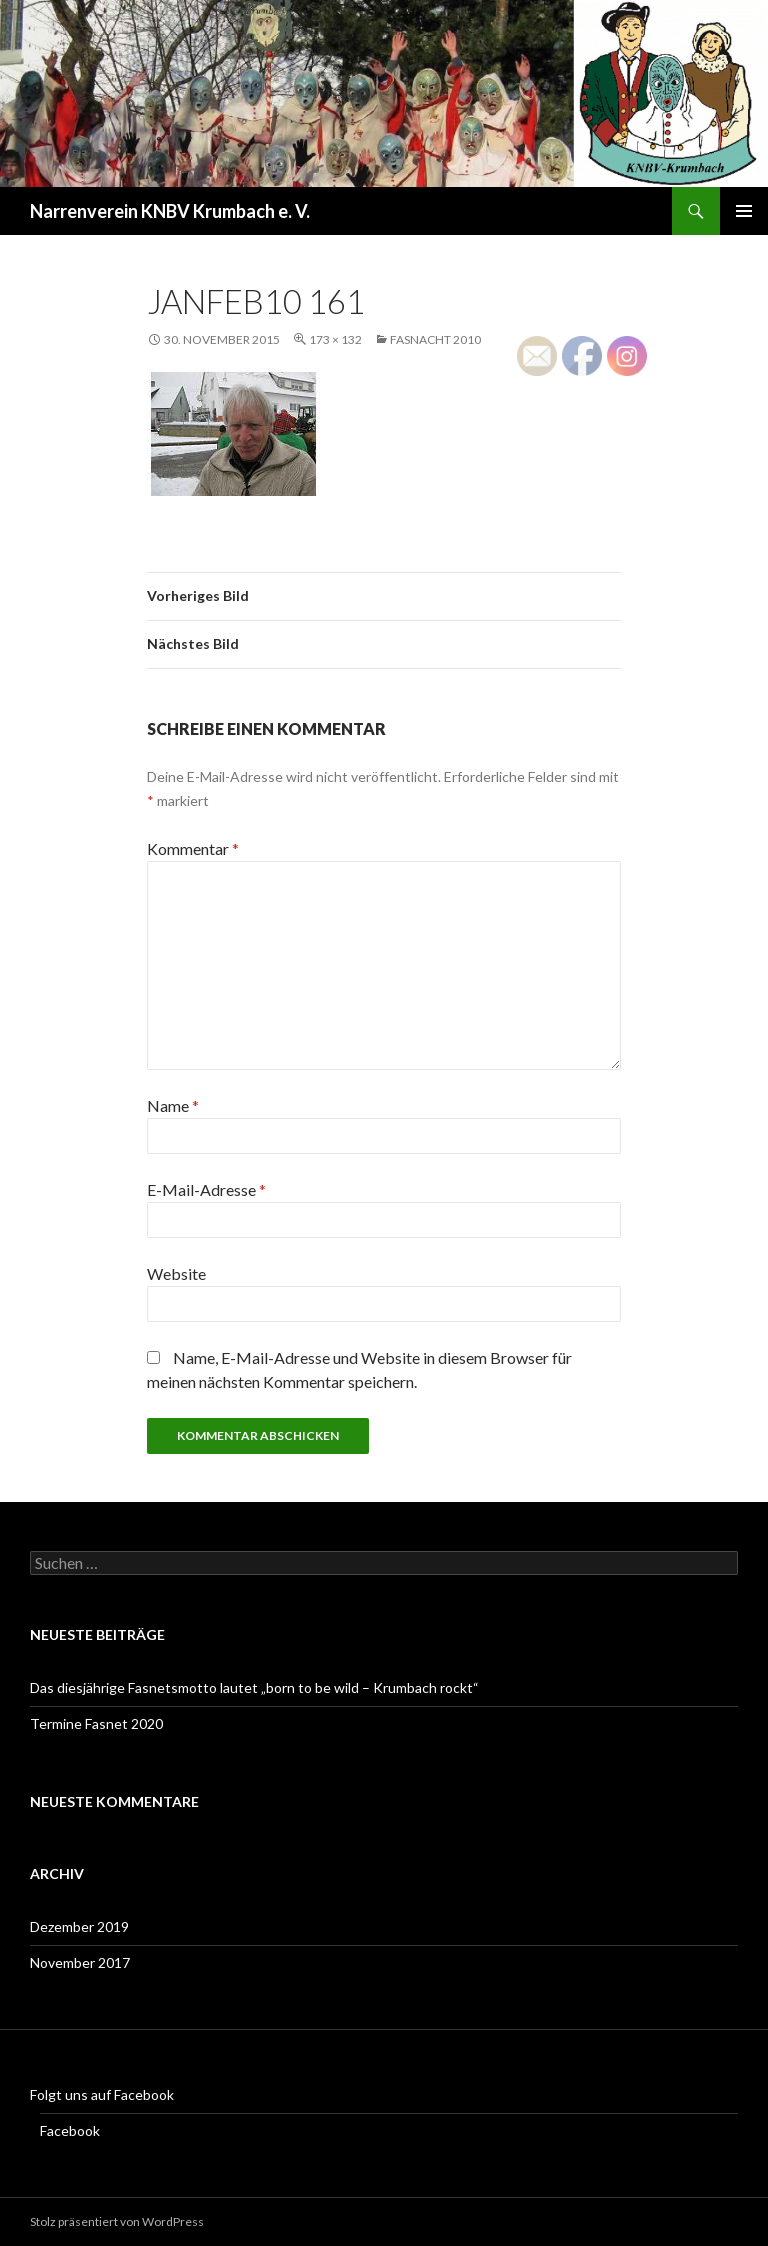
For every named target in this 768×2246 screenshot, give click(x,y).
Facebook (70, 2130)
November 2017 (80, 1962)
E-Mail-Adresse (206, 1189)
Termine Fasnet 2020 (96, 1723)
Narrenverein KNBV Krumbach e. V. (170, 211)
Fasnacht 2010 (435, 339)
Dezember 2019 (79, 1926)
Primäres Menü (744, 211)
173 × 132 (335, 339)
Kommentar (193, 848)
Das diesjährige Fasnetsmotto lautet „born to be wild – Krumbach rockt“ (254, 1687)
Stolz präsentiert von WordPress (117, 2221)
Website (176, 1273)
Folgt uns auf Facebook (102, 2094)
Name (173, 1105)
